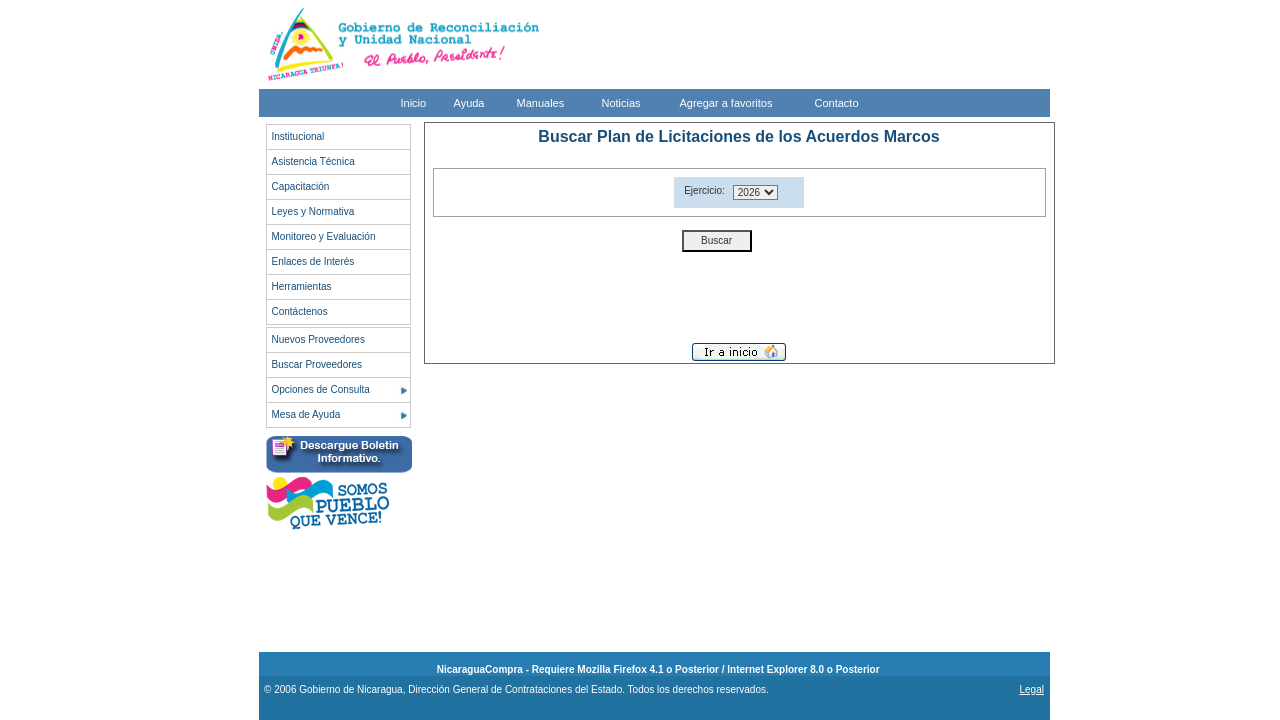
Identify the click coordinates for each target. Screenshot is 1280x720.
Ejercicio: (704, 190)
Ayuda (469, 103)
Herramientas (302, 286)
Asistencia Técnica (313, 161)
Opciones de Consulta (321, 389)
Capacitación (301, 186)
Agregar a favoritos (726, 103)
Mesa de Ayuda (306, 414)
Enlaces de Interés (313, 261)
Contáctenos (300, 311)
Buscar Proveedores (317, 364)
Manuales (541, 103)
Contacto (837, 103)
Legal (1031, 689)
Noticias (621, 103)
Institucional (298, 136)
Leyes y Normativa (313, 211)
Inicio (414, 103)
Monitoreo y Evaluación (324, 236)
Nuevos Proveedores (318, 339)
